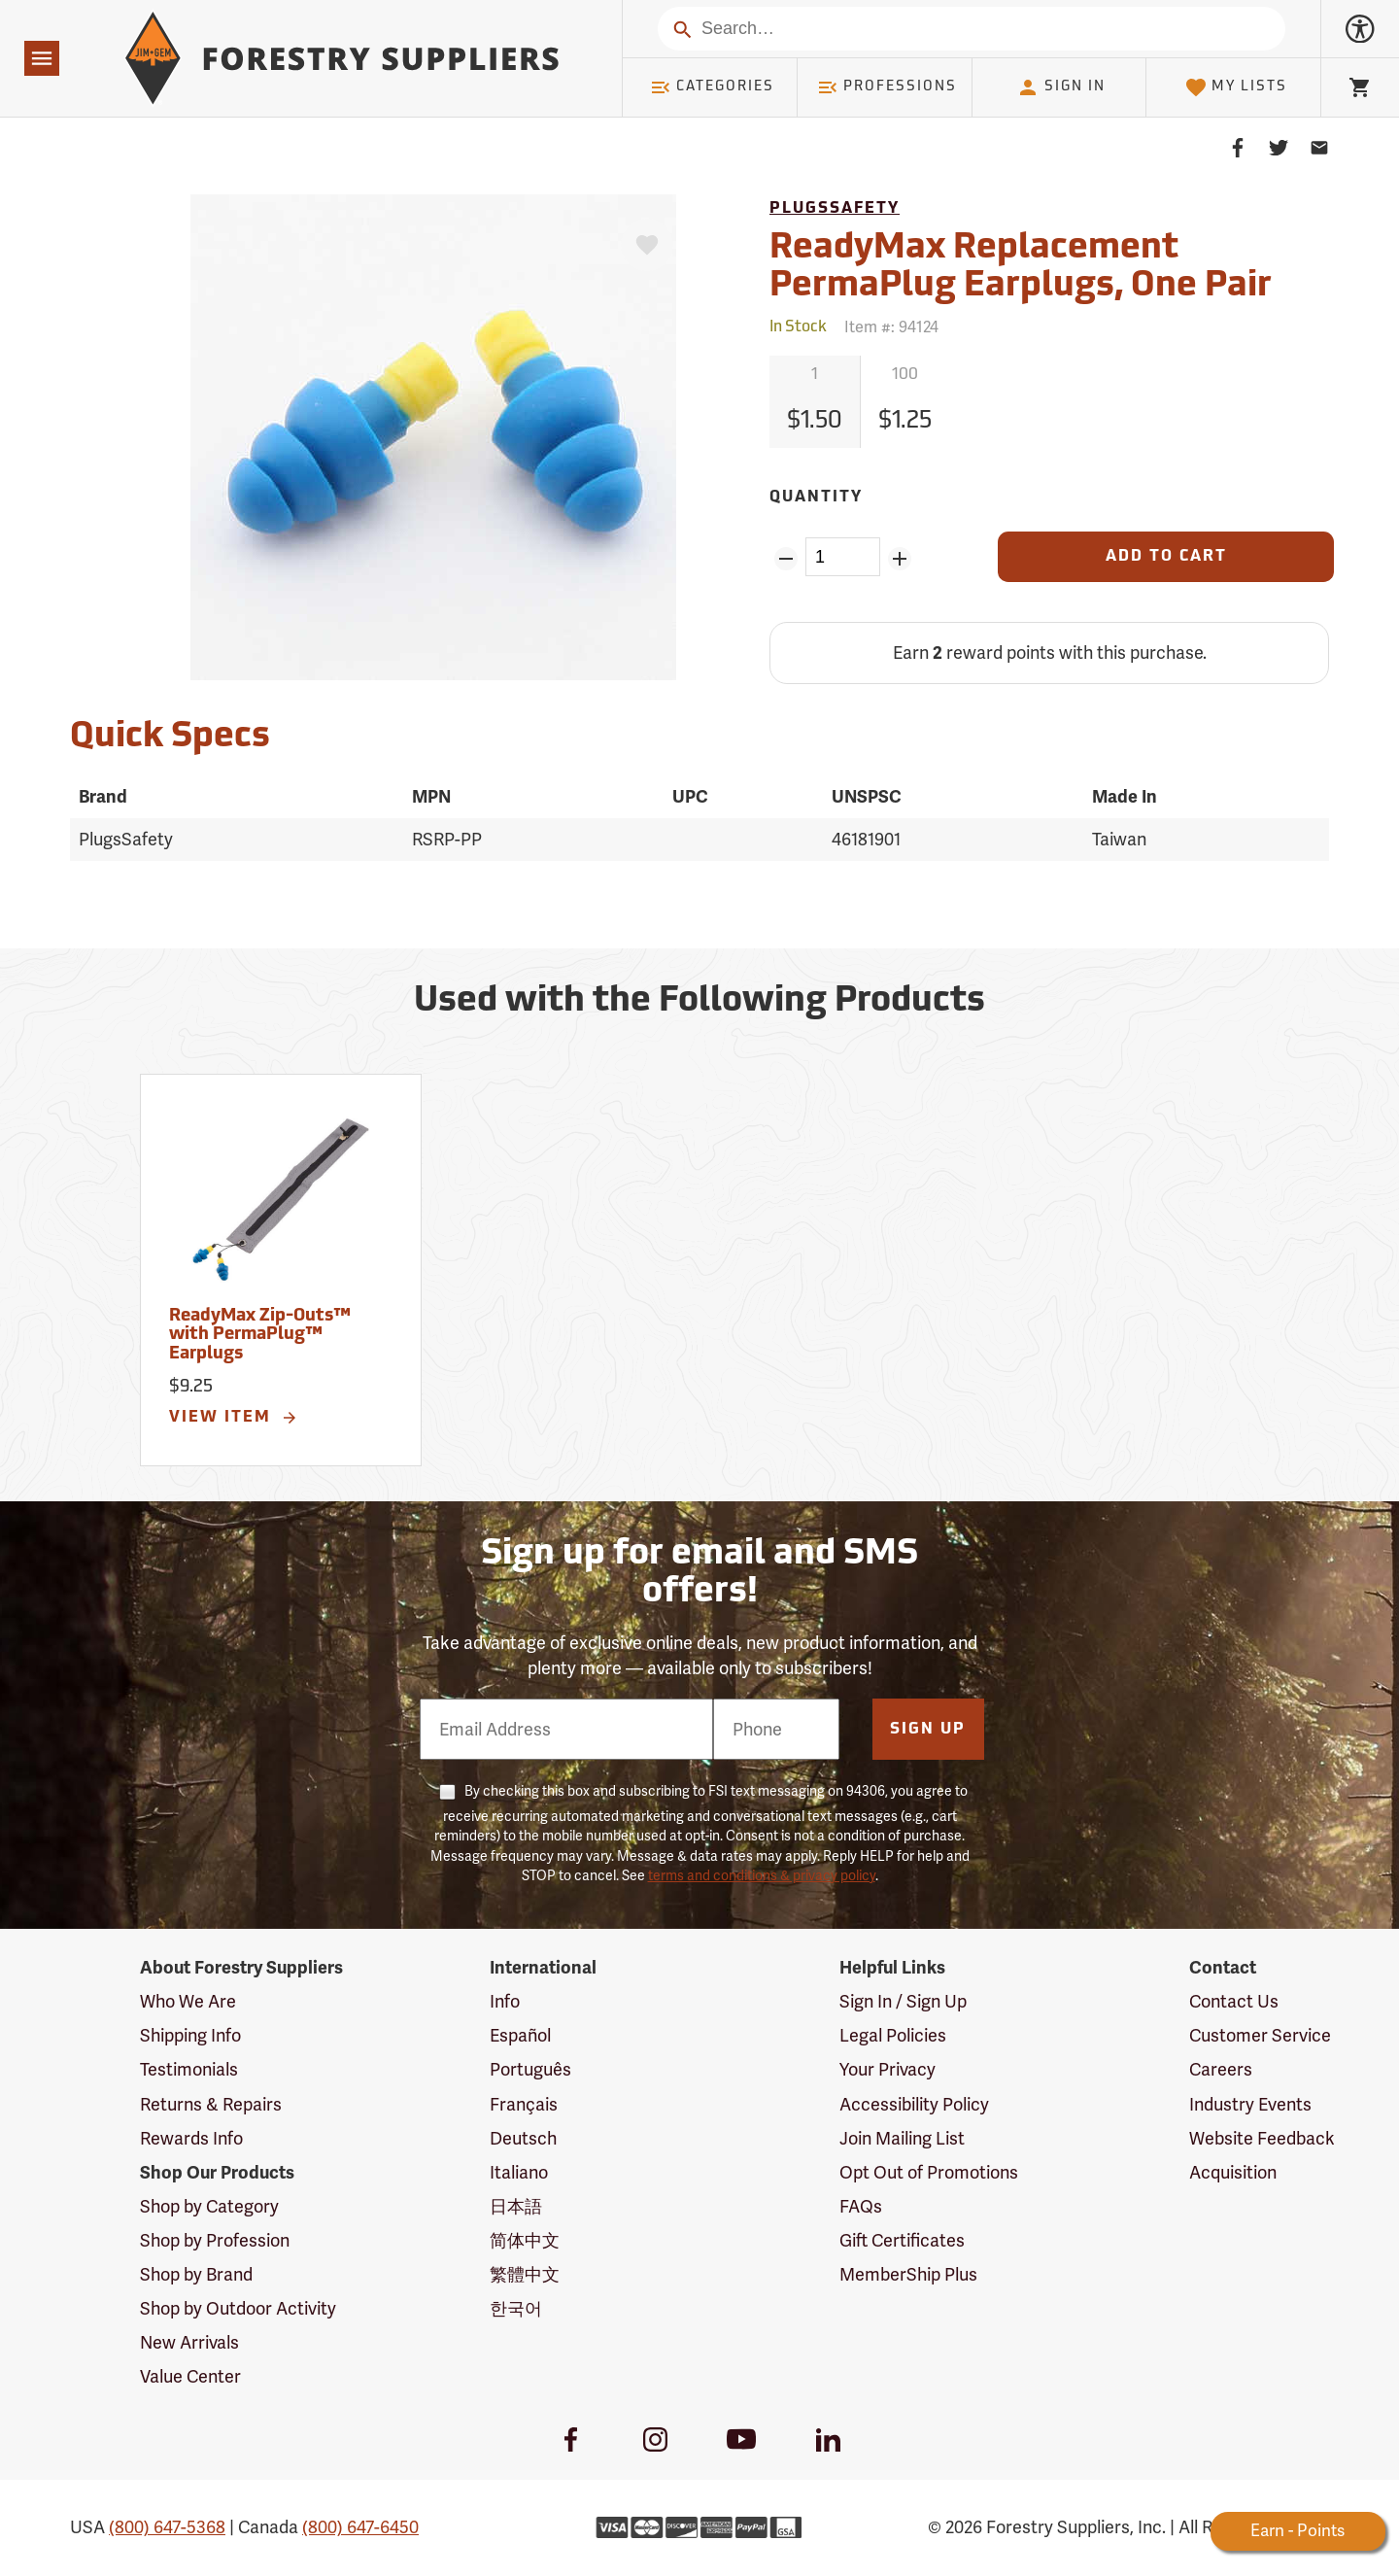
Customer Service (1260, 2035)
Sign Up (928, 1729)
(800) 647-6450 (360, 2527)
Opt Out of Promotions (928, 2172)
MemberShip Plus (908, 2274)
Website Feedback (1262, 2138)
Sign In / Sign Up (903, 2001)
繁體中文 (525, 2274)
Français (524, 2104)
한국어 (516, 2308)
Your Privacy (887, 2069)
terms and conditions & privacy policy (761, 1875)
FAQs (860, 2206)
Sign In (1061, 87)
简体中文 (525, 2240)
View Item (234, 1417)
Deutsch (523, 2138)
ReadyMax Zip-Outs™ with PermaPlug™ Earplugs (260, 1335)
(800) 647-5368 (167, 2527)
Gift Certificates (902, 2240)
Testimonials (189, 2069)
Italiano (519, 2172)
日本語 (516, 2206)
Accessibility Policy (914, 2104)
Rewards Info (191, 2138)
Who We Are (188, 2001)
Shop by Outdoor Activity (238, 2308)
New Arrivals (189, 2342)
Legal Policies (892, 2035)
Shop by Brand (196, 2274)
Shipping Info (190, 2035)
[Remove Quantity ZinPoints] (785, 558)
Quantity (816, 497)
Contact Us (1234, 2001)
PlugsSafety (834, 209)
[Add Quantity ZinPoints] (900, 558)
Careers (1220, 2069)
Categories (712, 87)
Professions (887, 87)
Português (530, 2069)
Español (520, 2035)
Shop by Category (209, 2206)
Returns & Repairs (211, 2104)
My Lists (1236, 87)
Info (505, 2001)
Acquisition (1233, 2172)
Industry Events (1250, 2104)
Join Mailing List (902, 2138)
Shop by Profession (215, 2240)
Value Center (190, 2376)
